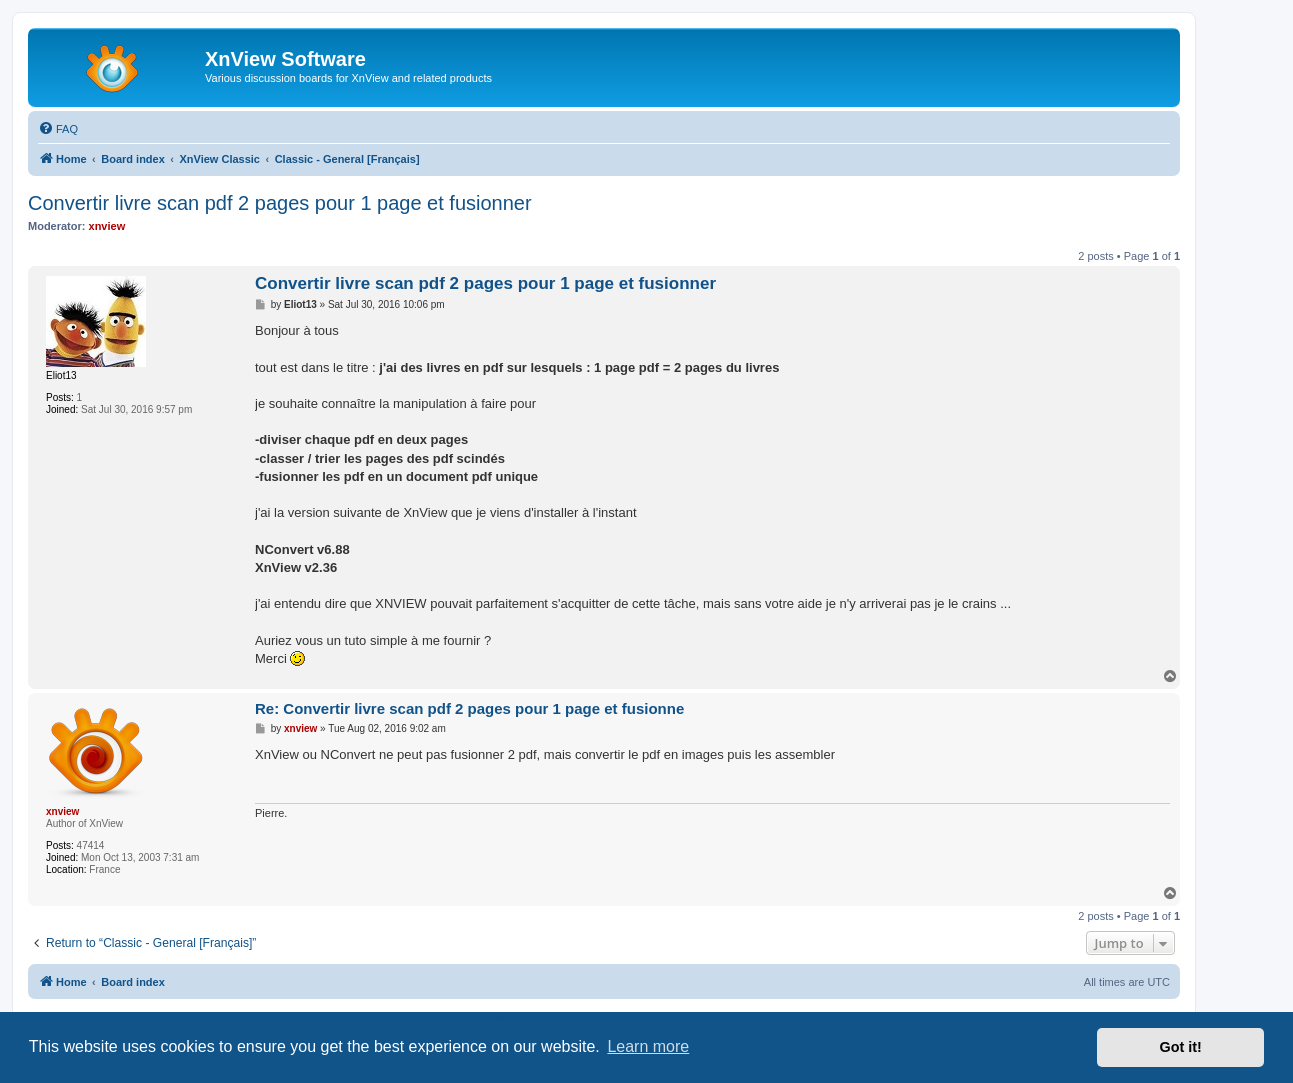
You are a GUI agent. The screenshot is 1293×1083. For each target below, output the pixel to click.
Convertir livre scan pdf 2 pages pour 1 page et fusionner (280, 203)
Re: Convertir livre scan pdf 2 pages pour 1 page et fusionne (469, 708)
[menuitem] (58, 129)
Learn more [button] (648, 1046)
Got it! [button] (1181, 1047)
